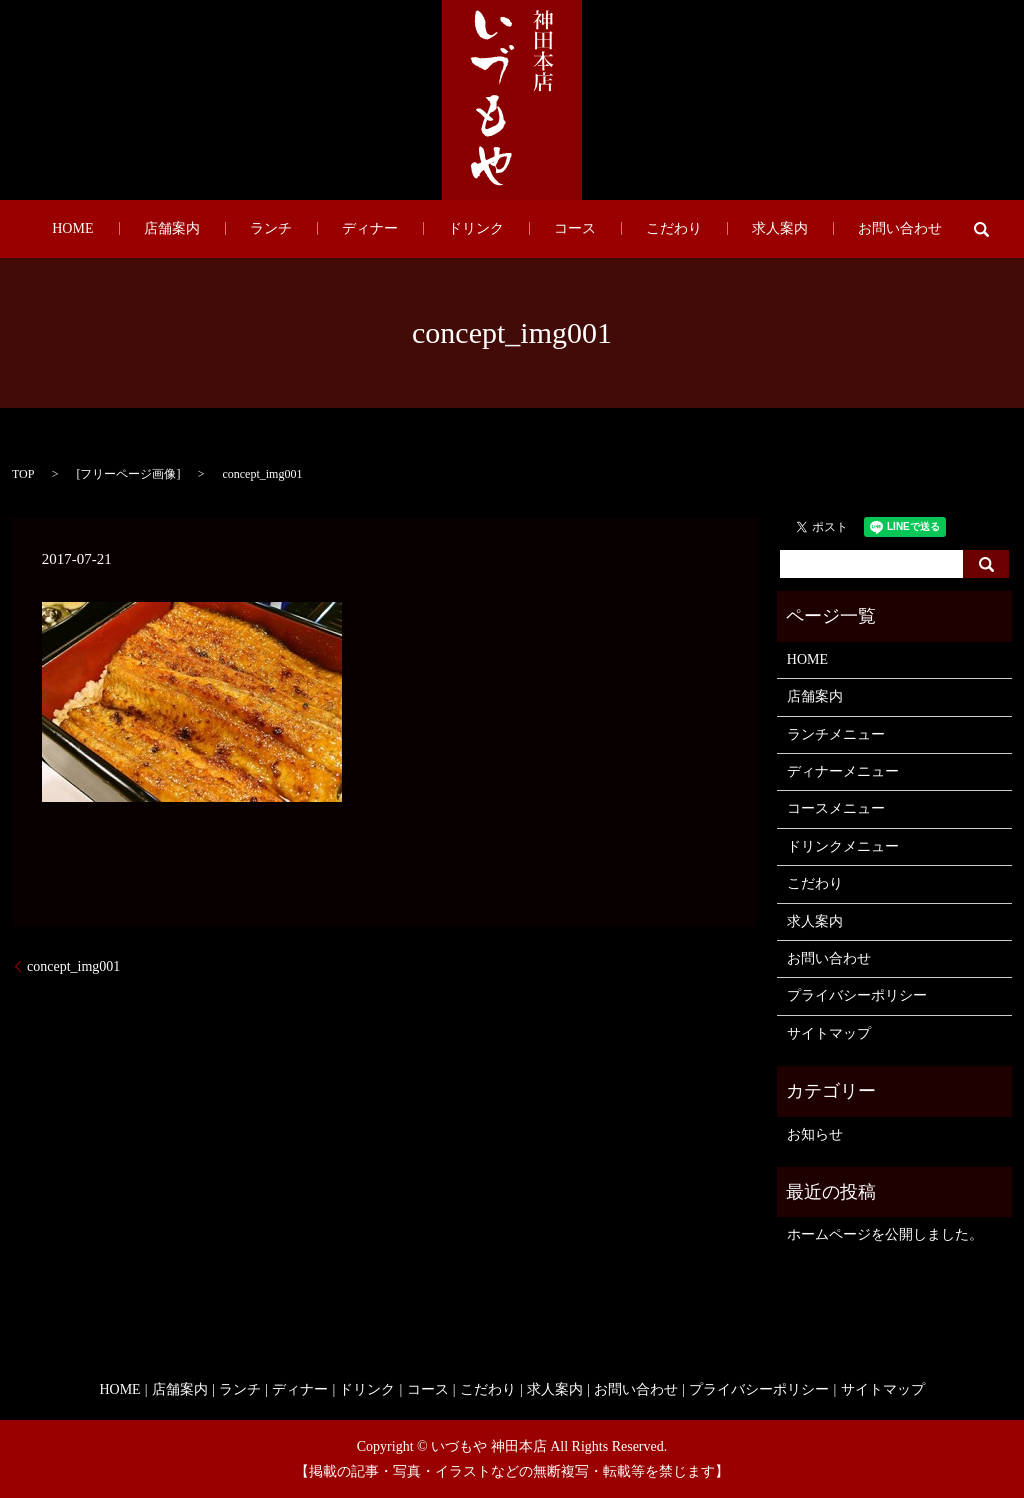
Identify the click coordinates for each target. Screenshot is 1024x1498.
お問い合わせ (800, 229)
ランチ (320, 229)
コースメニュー (836, 808)
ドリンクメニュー (843, 846)
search (870, 229)
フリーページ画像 (128, 474)
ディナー (394, 229)
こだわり (624, 229)
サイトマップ (829, 1033)
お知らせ (815, 1134)
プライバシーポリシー (857, 995)
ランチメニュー (836, 734)
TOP (23, 474)
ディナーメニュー (843, 771)
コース (550, 229)
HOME (172, 229)
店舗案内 (246, 229)
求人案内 (705, 229)
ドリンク (476, 229)
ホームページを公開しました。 (885, 1234)
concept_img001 (73, 966)
